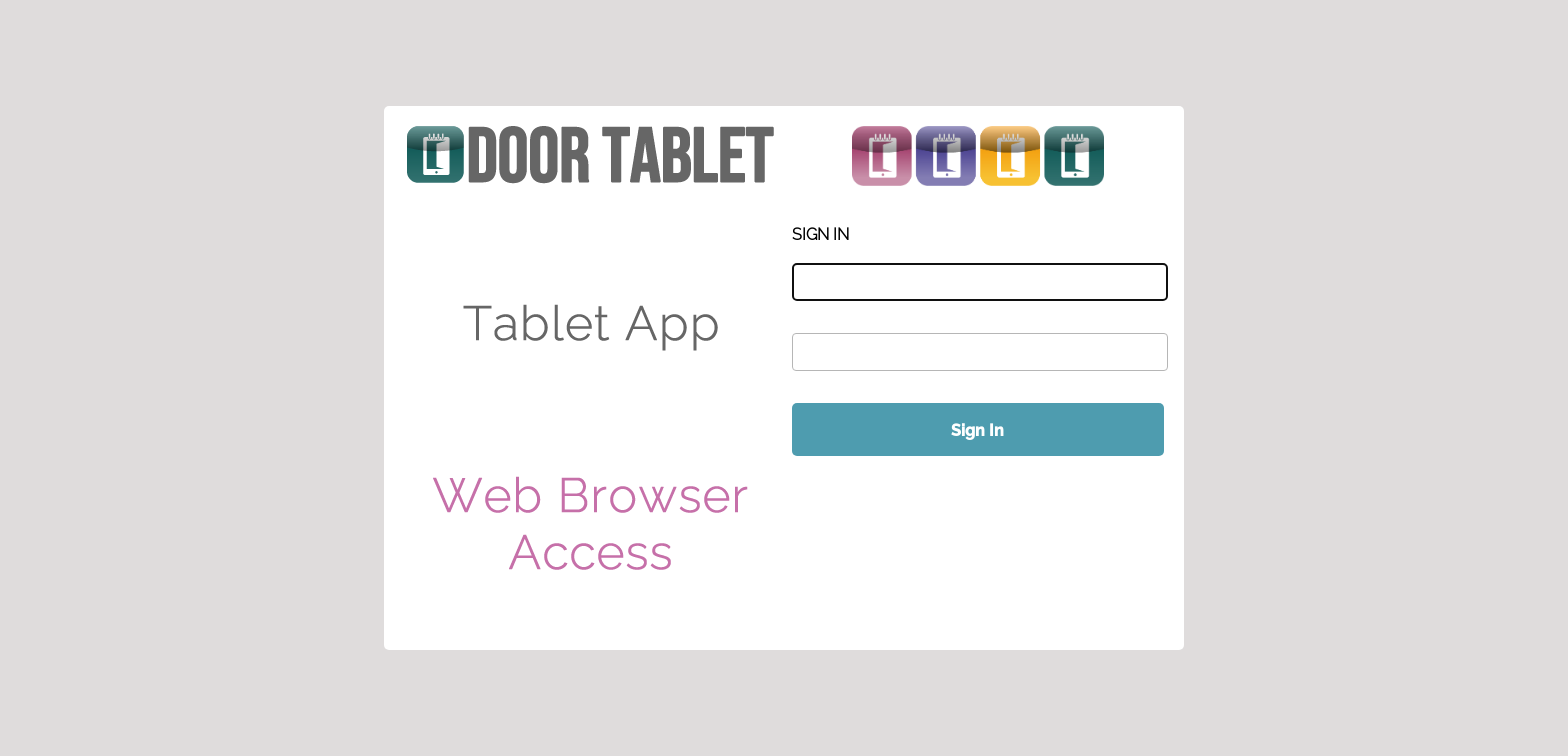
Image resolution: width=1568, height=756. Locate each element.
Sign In (977, 430)
